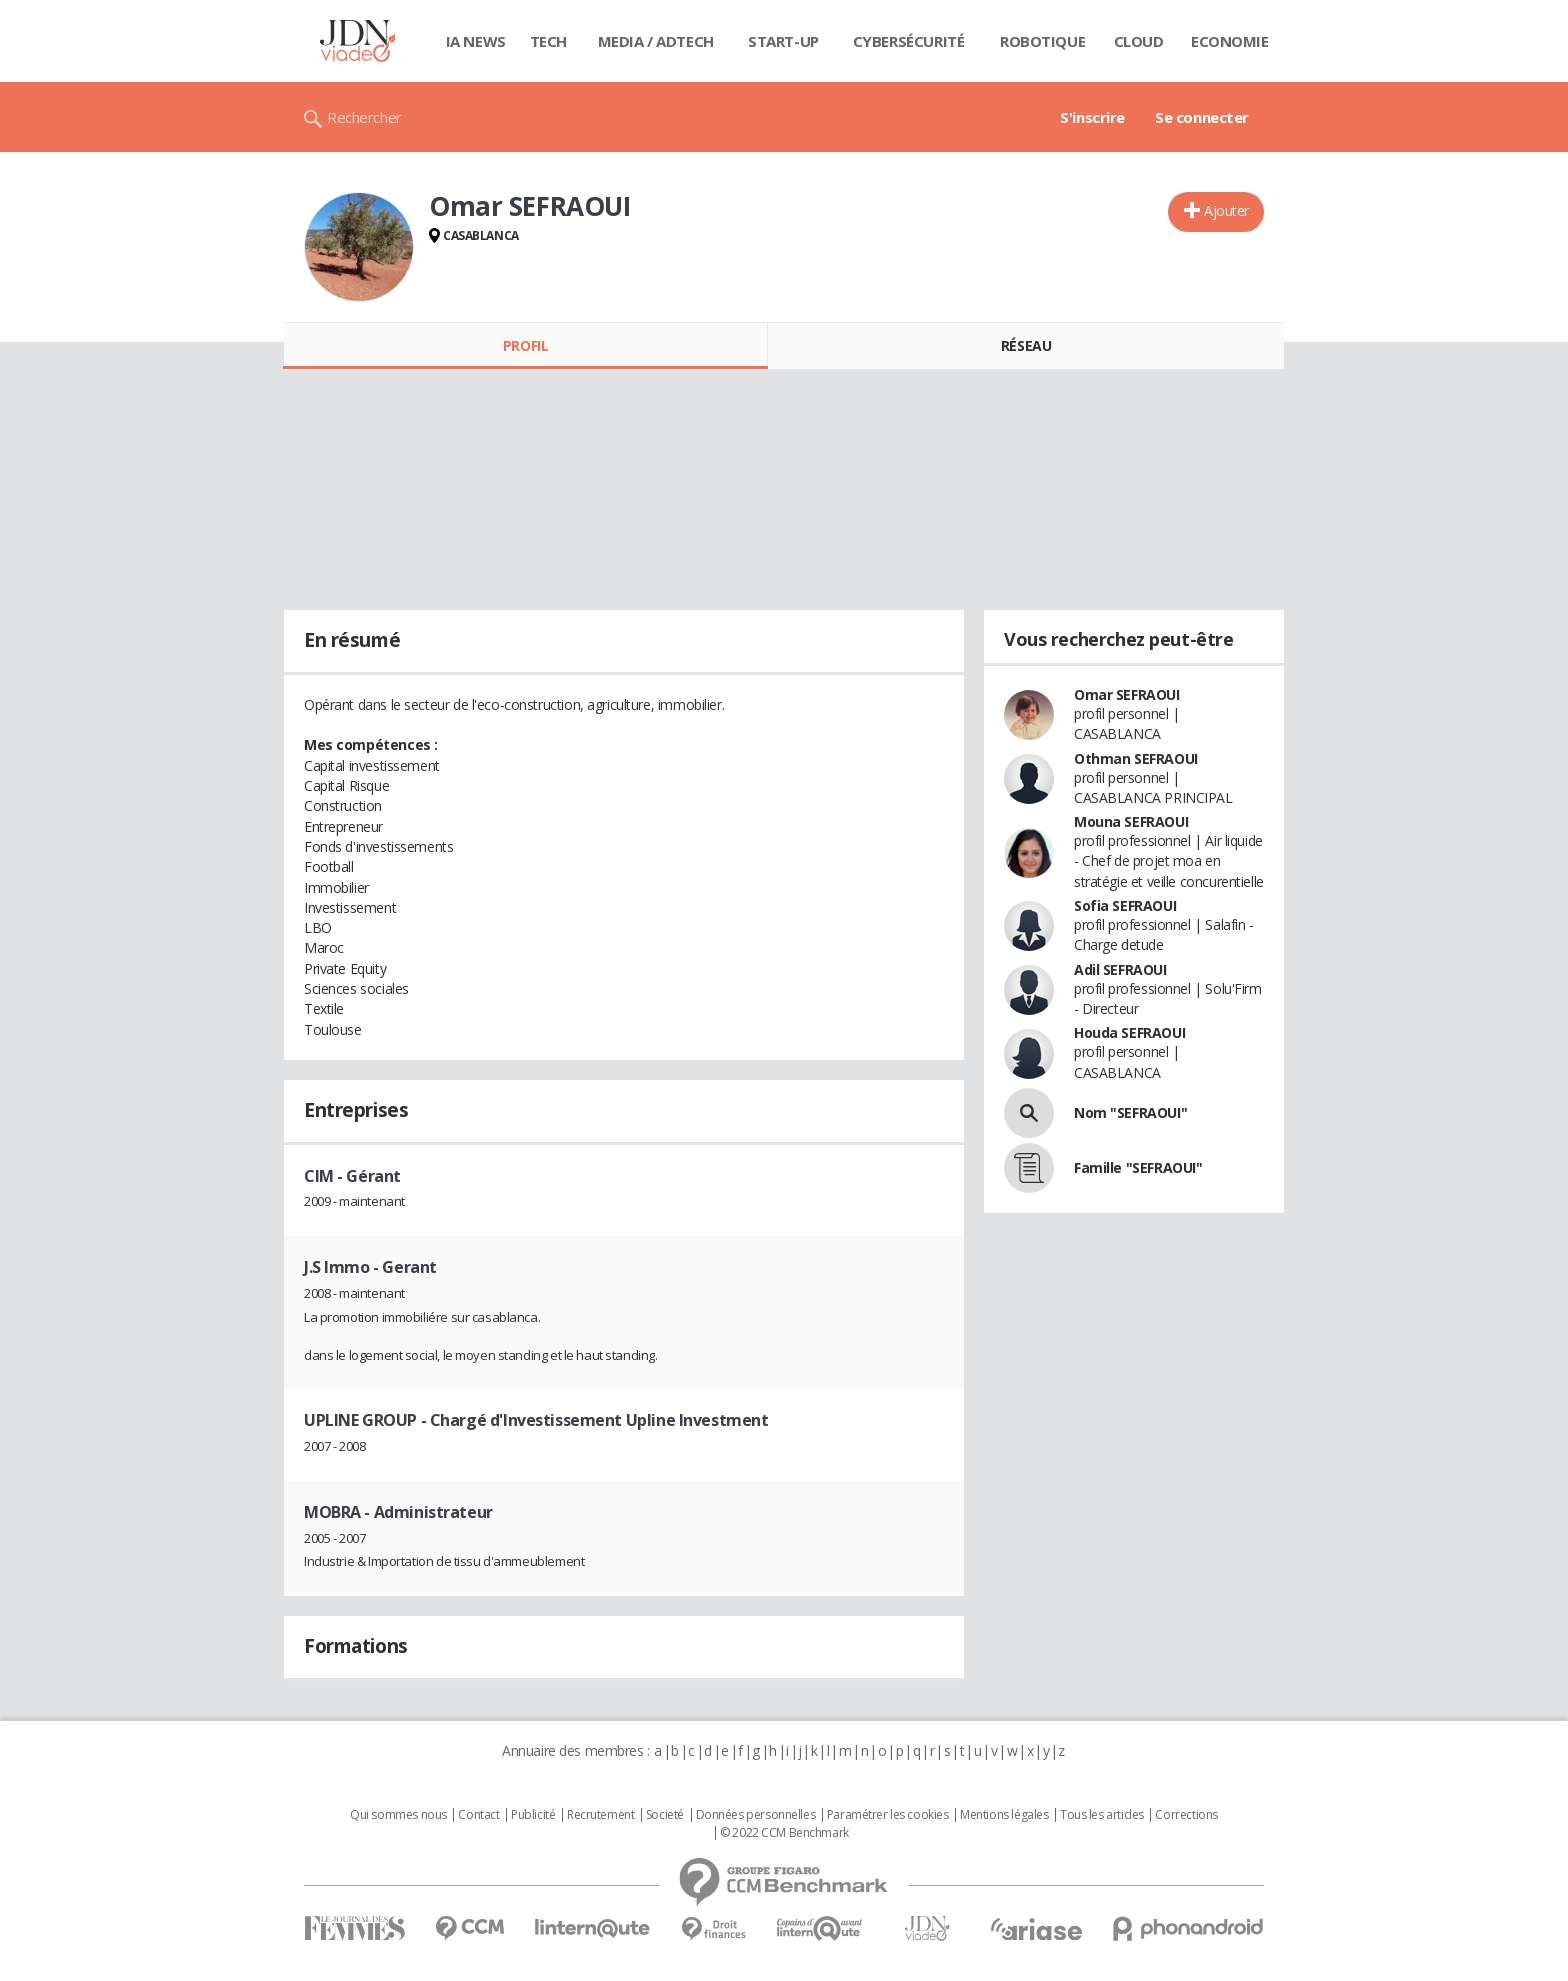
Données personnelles (756, 1815)
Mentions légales (1004, 1815)
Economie (1230, 41)
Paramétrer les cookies (888, 1815)
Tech (548, 41)
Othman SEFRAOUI (1136, 758)
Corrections (1186, 1815)
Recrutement (600, 1815)
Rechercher (364, 117)
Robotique (1042, 41)
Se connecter (1202, 117)
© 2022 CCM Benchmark (784, 1833)
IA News (476, 41)
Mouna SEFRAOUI (1131, 821)
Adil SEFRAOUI (1120, 969)
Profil (525, 345)
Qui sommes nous (398, 1815)
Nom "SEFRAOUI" (1130, 1112)
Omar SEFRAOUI (1127, 694)
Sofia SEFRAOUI (1125, 905)
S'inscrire (1092, 117)
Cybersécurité (909, 41)
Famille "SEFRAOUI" (1138, 1167)
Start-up (783, 41)
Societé (665, 1815)
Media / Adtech (656, 41)
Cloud (1139, 41)
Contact (478, 1815)
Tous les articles (1102, 1815)
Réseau (1026, 345)
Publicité (533, 1815)
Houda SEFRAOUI (1129, 1032)
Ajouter (1226, 210)
